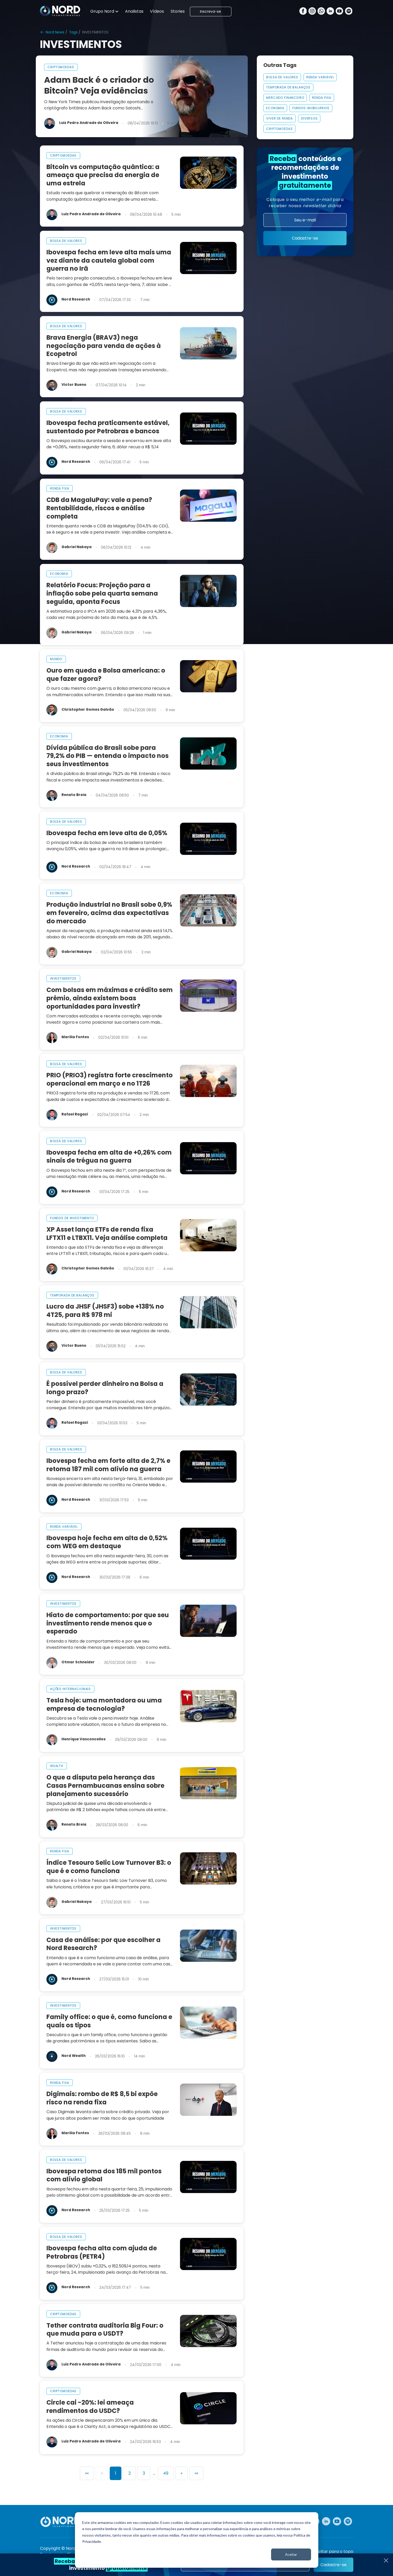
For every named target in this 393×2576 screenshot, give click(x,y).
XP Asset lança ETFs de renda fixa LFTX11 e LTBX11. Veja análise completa (107, 1233)
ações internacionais (70, 1689)
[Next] (181, 2473)
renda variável (64, 1526)
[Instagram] (312, 11)
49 (165, 2473)
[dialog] (196, 2540)
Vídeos (157, 11)
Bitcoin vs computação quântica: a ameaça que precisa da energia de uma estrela (103, 175)
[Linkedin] (330, 11)
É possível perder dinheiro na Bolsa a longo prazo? (104, 1388)
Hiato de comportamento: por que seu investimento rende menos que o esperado (107, 1623)
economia (59, 573)
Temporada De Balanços (288, 87)
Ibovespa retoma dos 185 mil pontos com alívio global (104, 2175)
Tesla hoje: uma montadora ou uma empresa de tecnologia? (104, 1704)
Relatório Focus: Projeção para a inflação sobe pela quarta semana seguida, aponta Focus (102, 593)
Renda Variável (320, 77)
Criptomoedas (279, 129)
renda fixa (59, 488)
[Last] (196, 2473)
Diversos (309, 118)
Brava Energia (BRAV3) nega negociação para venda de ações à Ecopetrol (103, 345)
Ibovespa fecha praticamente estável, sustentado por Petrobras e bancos (108, 427)
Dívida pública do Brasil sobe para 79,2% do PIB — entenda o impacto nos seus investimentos (107, 756)
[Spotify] (349, 11)
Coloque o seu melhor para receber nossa (305, 203)
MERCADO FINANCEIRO (285, 97)
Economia (275, 108)
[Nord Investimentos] (60, 11)
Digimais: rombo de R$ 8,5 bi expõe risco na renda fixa (102, 2098)
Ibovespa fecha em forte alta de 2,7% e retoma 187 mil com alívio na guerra (108, 1465)
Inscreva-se (210, 11)
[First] (87, 2473)
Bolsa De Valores (282, 77)
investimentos (63, 978)
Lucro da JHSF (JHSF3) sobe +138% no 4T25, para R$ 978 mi (105, 1310)
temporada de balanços (72, 1295)
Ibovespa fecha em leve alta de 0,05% (106, 833)
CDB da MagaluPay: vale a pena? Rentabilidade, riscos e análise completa (99, 508)
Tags (73, 32)
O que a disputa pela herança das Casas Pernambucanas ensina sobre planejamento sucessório (105, 1785)
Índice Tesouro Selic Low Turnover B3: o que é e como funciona (108, 1867)
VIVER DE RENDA (279, 118)
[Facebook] (303, 11)
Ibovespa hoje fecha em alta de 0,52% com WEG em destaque (107, 1542)
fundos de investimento (72, 1218)
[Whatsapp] (321, 11)
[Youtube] (339, 11)
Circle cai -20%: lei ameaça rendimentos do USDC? (90, 2406)
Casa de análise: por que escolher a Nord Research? (103, 1944)
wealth (56, 1766)
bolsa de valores (66, 241)
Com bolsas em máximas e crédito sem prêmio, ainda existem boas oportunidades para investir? (109, 998)
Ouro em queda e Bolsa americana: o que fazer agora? (105, 674)
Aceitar (291, 2554)
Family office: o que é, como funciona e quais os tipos (109, 2021)
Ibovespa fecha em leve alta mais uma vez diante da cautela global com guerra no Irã (108, 260)
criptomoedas (60, 67)
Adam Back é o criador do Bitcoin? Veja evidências (99, 85)
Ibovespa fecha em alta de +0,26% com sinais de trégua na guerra (109, 1156)
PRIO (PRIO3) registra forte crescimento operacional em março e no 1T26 (109, 1079)
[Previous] (102, 2473)
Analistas (134, 11)
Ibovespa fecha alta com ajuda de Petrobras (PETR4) (101, 2252)
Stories (178, 11)
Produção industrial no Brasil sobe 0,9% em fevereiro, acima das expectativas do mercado (109, 912)
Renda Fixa (321, 97)
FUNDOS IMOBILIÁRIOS (310, 108)
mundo (56, 659)
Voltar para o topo (334, 2551)
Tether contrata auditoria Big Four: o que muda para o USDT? (104, 2329)
